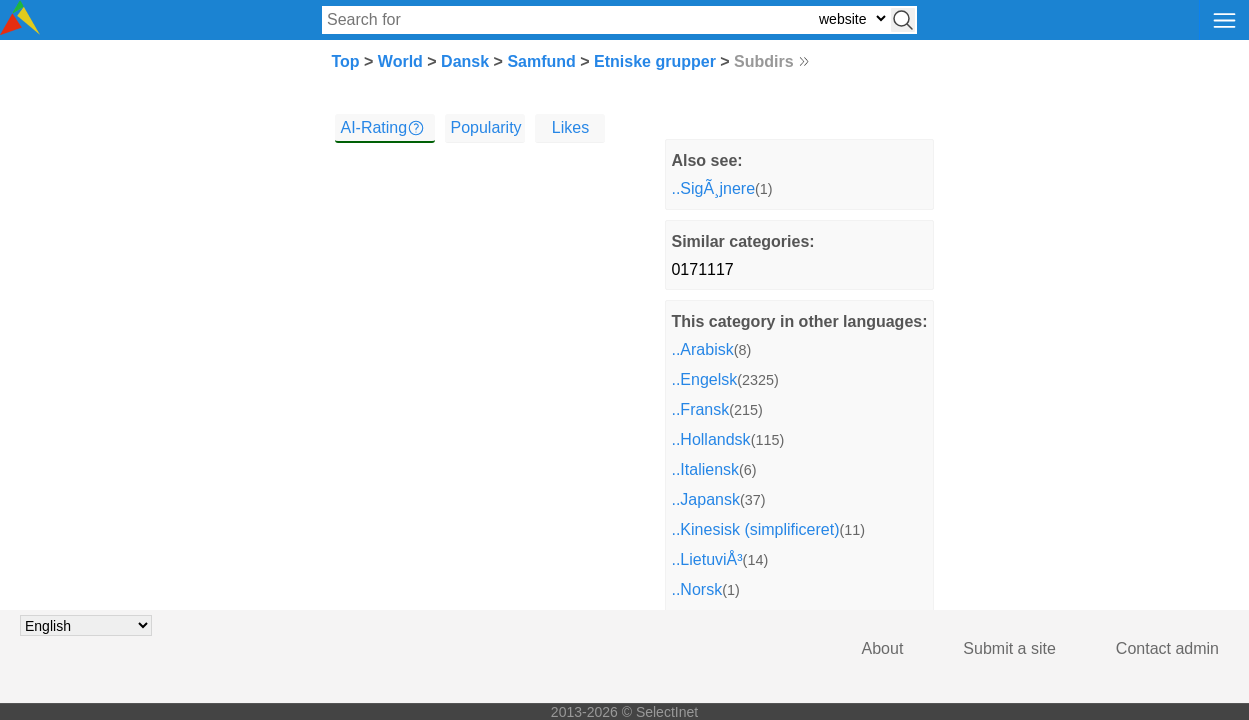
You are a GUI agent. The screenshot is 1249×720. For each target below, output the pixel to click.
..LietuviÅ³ (706, 559)
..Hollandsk (710, 439)
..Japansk (705, 499)
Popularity (485, 127)
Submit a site (1009, 648)
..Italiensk (705, 469)
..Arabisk (702, 349)
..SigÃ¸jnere (713, 188)
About (883, 648)
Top (345, 61)
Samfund (541, 61)
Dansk (465, 61)
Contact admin (1167, 648)
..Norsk (696, 589)
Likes (570, 127)
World (400, 61)
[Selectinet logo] (20, 29)
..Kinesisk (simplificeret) (755, 529)
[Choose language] (86, 625)
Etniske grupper (655, 61)
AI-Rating (373, 127)
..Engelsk (704, 379)
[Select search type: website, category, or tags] (852, 18)
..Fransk (700, 409)
